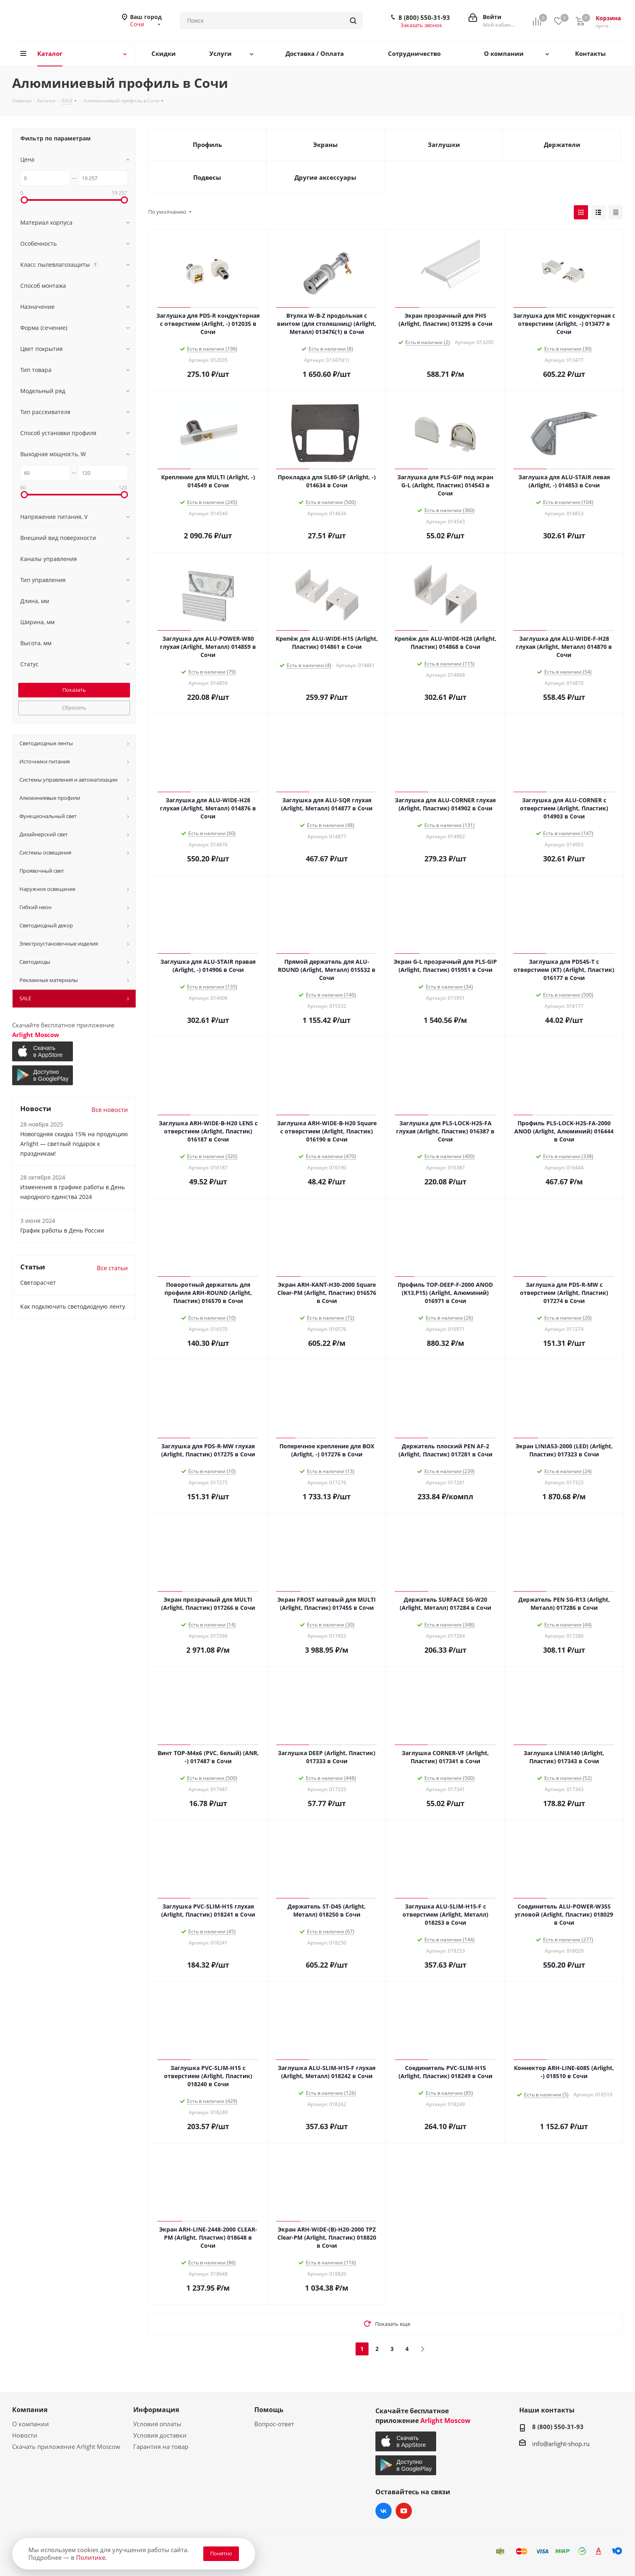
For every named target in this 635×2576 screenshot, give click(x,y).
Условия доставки (160, 2435)
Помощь (268, 2409)
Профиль (207, 144)
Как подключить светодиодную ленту (72, 1306)
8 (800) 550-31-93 (424, 17)
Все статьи (112, 1268)
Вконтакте (383, 2511)
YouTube (404, 2511)
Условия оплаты (157, 2424)
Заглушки (444, 144)
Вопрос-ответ (274, 2424)
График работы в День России (62, 1230)
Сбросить (74, 707)
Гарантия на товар (160, 2446)
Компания (29, 2409)
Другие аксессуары (325, 177)
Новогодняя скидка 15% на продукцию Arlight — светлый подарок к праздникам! (74, 1143)
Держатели (562, 144)
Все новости (110, 1109)
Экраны (325, 144)
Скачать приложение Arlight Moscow (66, 2446)
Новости (24, 2435)
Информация (156, 2409)
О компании (30, 2424)
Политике (90, 2557)
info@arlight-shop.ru (561, 2444)
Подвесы (207, 177)
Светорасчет (38, 1282)
